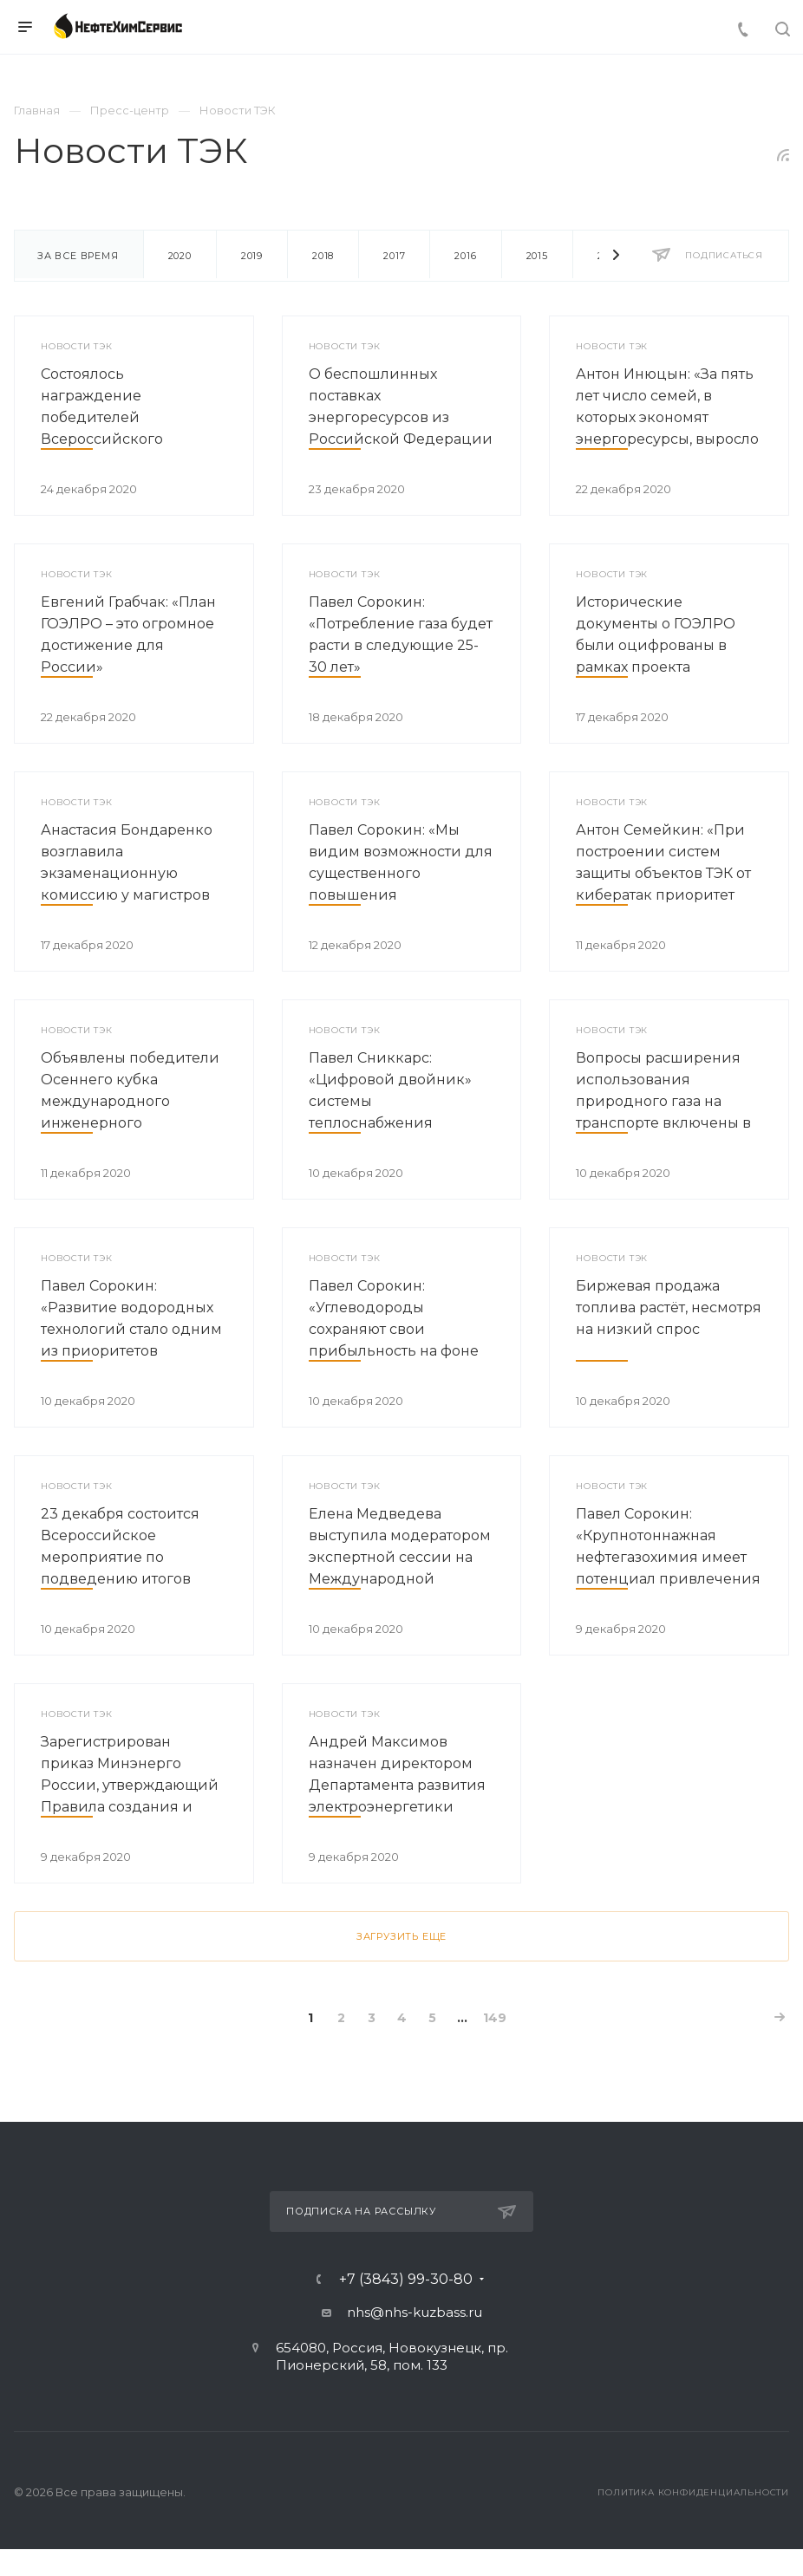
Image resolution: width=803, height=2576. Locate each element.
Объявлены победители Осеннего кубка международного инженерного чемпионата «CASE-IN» (130, 1101)
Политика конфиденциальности (693, 2492)
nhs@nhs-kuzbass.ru (414, 2312)
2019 (252, 256)
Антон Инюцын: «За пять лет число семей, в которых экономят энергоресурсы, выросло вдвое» (667, 417)
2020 (180, 256)
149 (494, 2018)
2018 (323, 256)
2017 (394, 256)
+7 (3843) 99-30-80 (406, 2280)
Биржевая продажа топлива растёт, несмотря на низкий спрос (668, 1307)
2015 (537, 256)
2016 (465, 256)
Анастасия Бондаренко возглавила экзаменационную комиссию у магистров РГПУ (126, 873)
